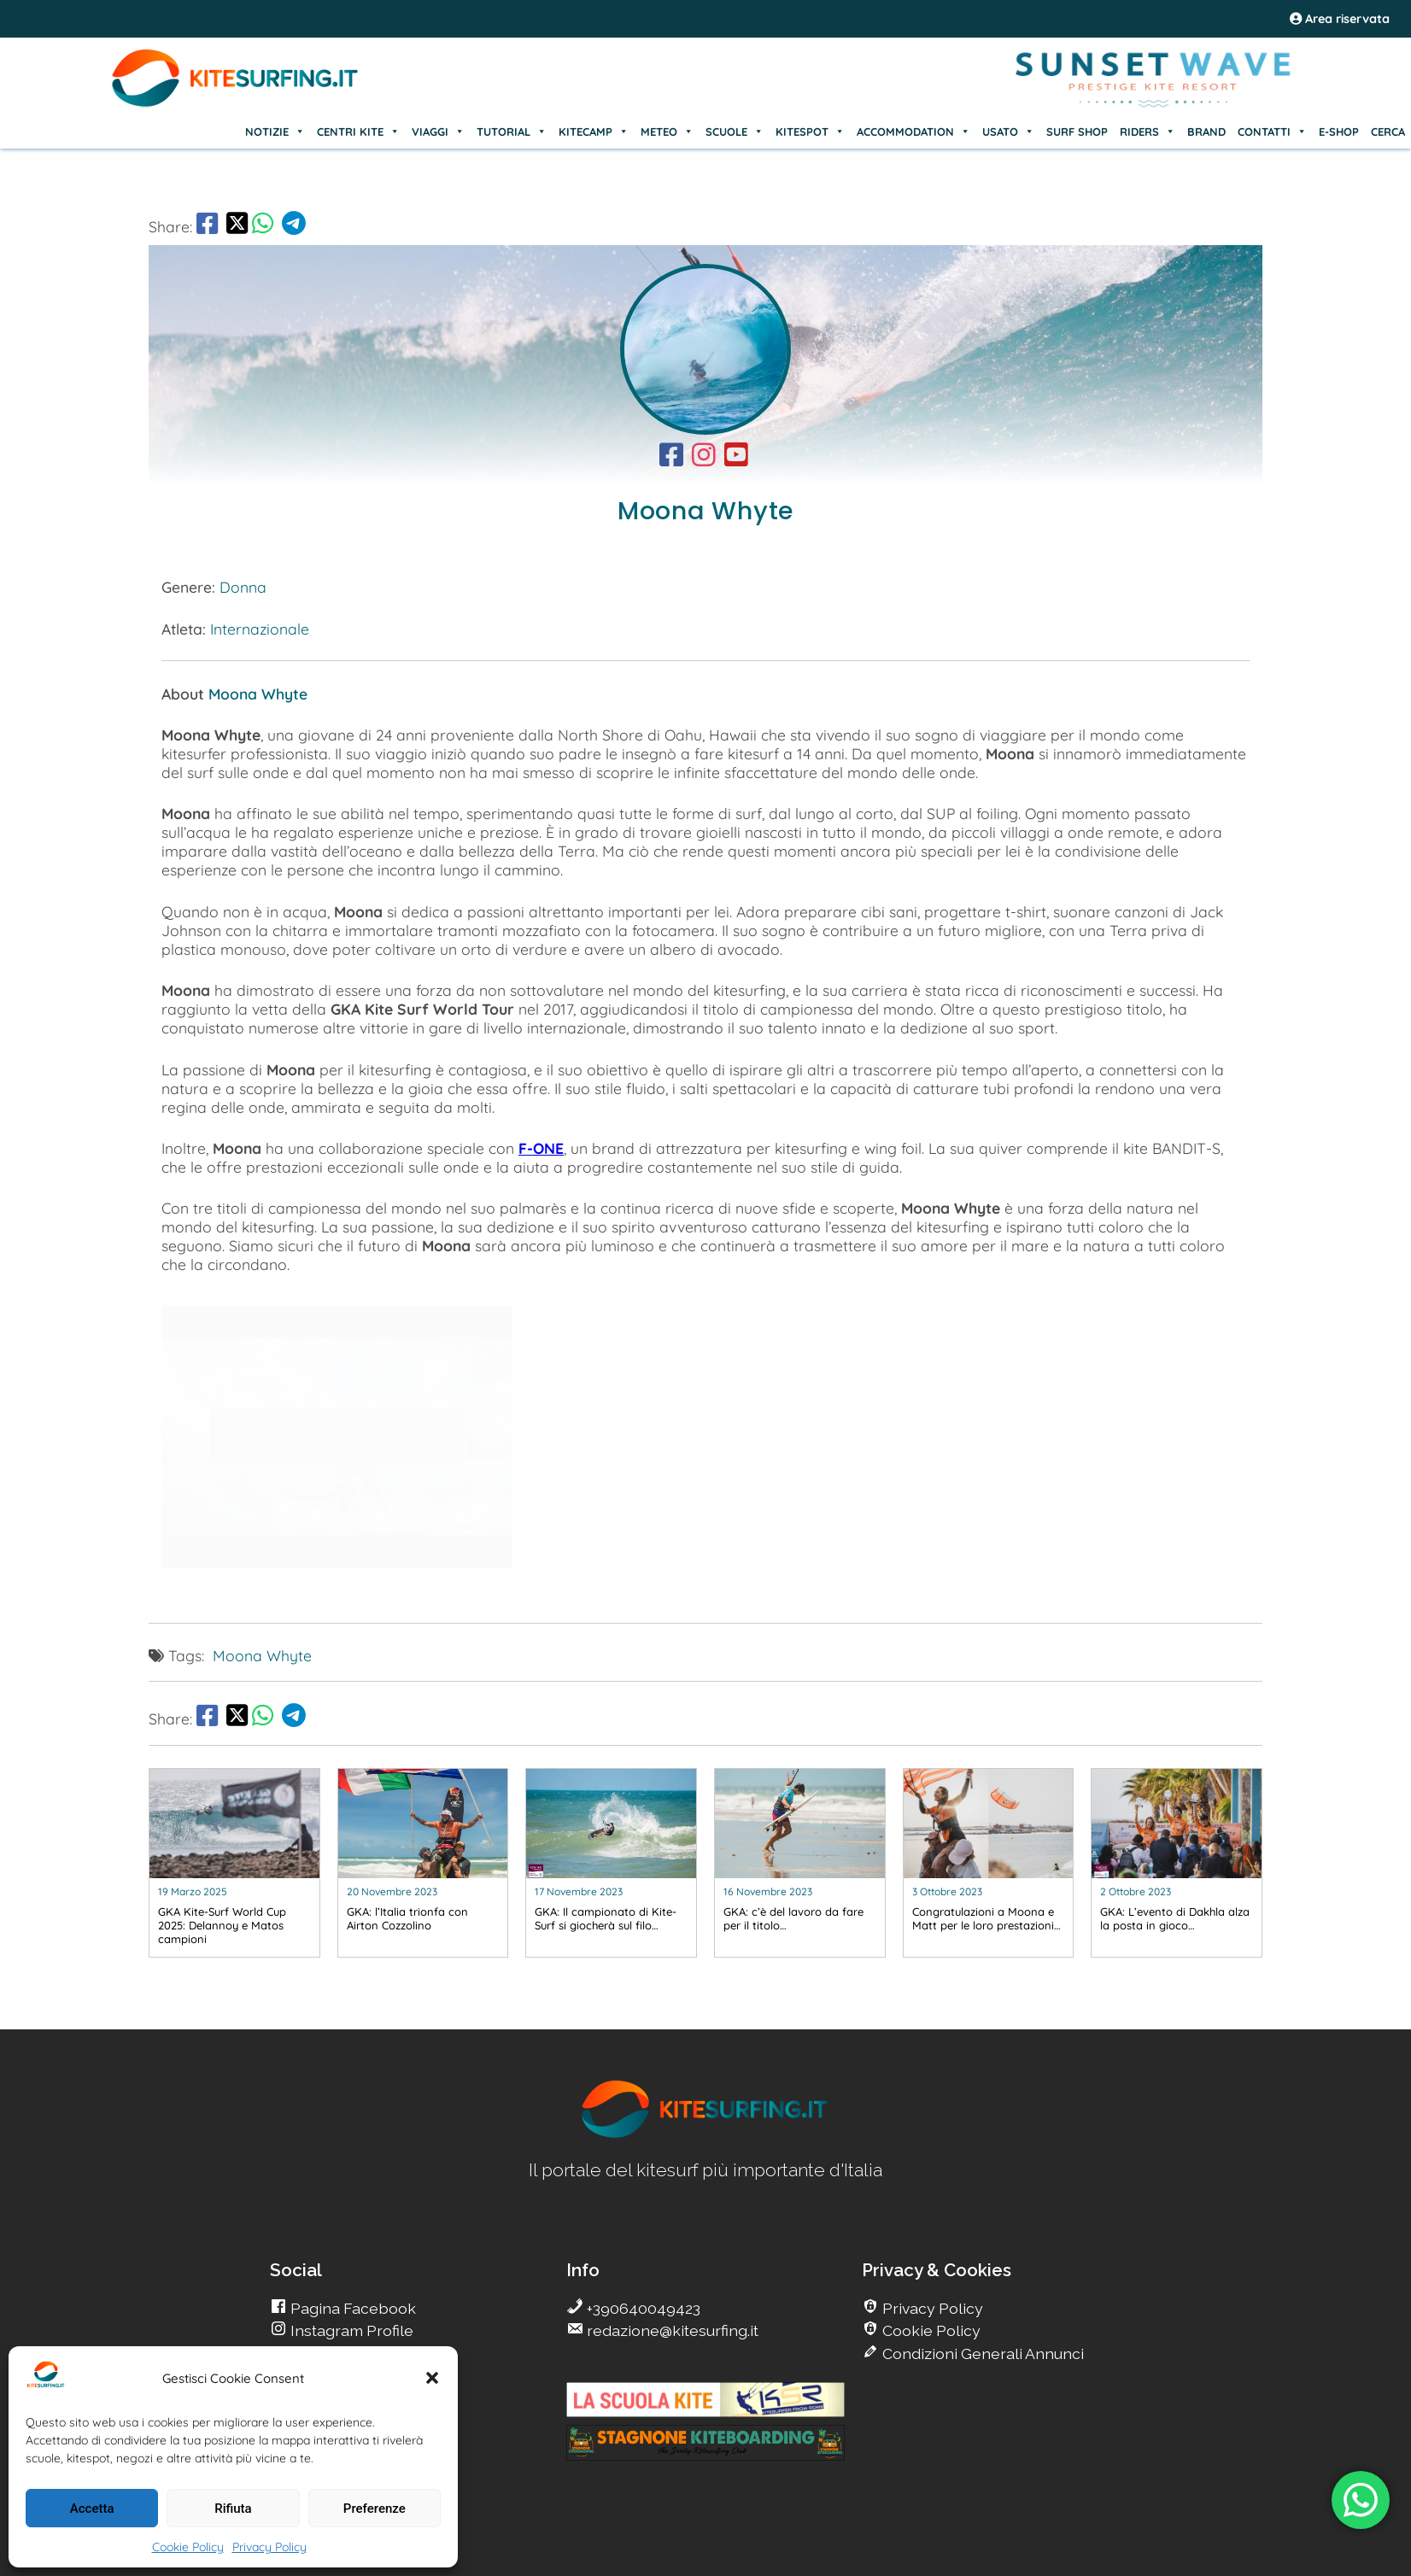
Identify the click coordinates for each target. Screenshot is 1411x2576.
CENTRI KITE (358, 131)
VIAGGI (438, 131)
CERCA (1388, 131)
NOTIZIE (275, 131)
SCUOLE (735, 131)
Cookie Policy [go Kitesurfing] (930, 2330)
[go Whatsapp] (262, 226)
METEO (667, 131)
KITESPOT (810, 131)
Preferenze (374, 2508)
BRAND (1206, 131)
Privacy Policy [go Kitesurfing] (931, 2308)
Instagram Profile (350, 2330)
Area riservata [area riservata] (1340, 18)
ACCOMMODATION (913, 131)
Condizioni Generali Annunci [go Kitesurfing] (981, 2353)
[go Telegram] (294, 226)
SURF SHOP (1077, 131)
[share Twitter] (237, 226)
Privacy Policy (269, 2547)
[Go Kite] (236, 104)
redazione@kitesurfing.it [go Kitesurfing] (670, 2330)
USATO (1008, 131)
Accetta (92, 2508)
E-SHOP (1339, 131)
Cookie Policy (188, 2547)
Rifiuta (232, 2508)
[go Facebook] (207, 226)
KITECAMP (594, 131)
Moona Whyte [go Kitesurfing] (262, 1655)
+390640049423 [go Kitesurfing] (641, 2308)
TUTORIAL (512, 131)
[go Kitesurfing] (675, 458)
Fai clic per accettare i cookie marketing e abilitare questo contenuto (337, 1436)
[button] (432, 2377)
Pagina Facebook (351, 2308)
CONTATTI (1272, 131)
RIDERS (1147, 131)
